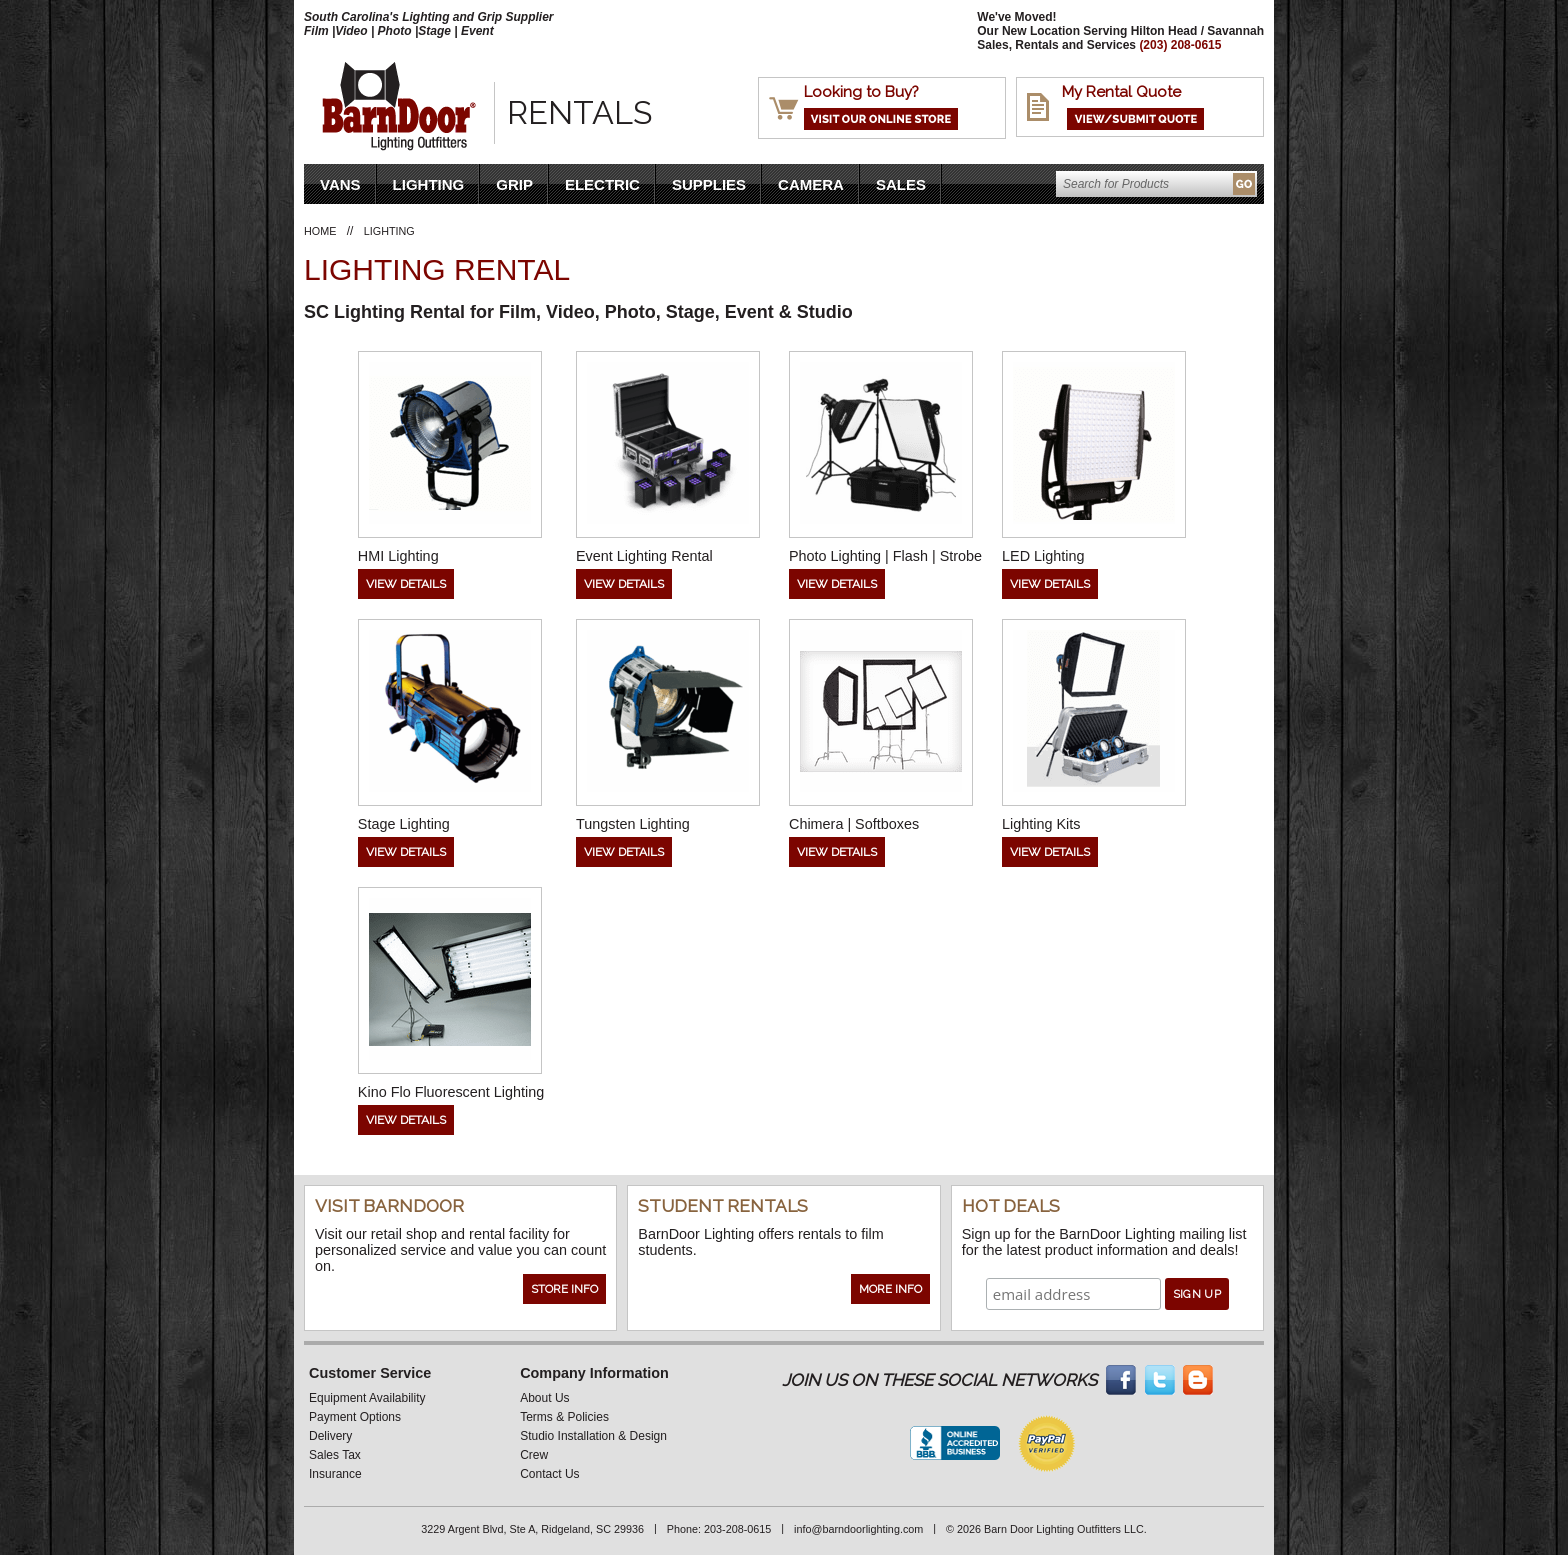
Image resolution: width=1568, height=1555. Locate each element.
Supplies (709, 184)
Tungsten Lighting (633, 824)
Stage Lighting (404, 824)
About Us (544, 1398)
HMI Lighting (398, 556)
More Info (890, 1289)
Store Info (564, 1289)
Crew (534, 1455)
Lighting (429, 184)
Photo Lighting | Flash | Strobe (885, 556)
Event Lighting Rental (644, 556)
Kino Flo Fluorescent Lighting (451, 1092)
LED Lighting (1043, 556)
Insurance (335, 1474)
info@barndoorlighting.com (858, 1529)
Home (320, 231)
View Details (406, 584)
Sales (901, 184)
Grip (514, 184)
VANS (340, 184)
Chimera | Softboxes (854, 824)
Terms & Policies (564, 1417)
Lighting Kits (1041, 824)
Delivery (330, 1436)
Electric (602, 184)
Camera (811, 184)
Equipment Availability (367, 1398)
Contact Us (549, 1474)
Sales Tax (335, 1455)
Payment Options (355, 1417)
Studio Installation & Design (593, 1436)
